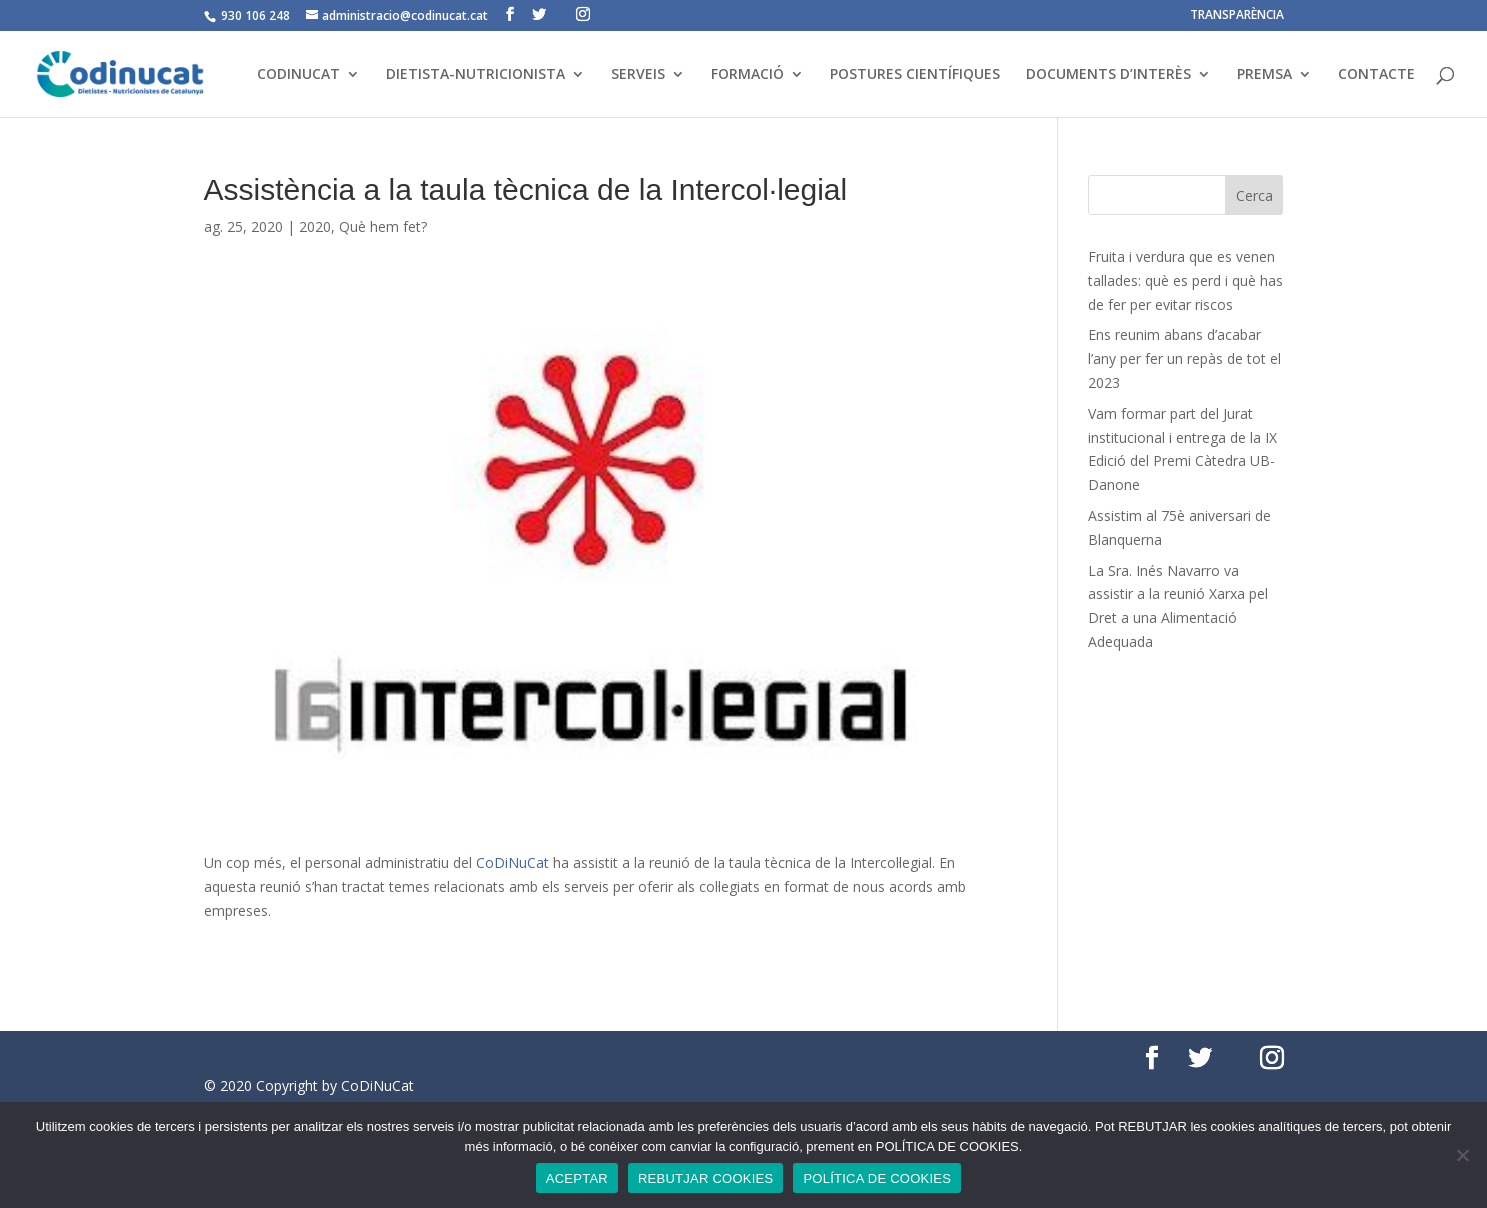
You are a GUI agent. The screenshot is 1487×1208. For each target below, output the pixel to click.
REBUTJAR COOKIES (705, 1178)
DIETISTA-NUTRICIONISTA (475, 75)
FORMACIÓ (747, 75)
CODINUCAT (298, 75)
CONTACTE (1376, 75)
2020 (315, 226)
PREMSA (1264, 75)
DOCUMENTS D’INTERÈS (1108, 75)
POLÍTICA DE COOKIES (877, 1178)
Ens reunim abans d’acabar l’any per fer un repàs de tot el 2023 (1184, 358)
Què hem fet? (383, 226)
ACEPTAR (577, 1178)
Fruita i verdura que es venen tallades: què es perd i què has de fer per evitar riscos (1185, 280)
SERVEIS (638, 75)
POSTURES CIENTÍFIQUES (915, 75)
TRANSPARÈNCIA (1237, 16)
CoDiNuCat (512, 862)
